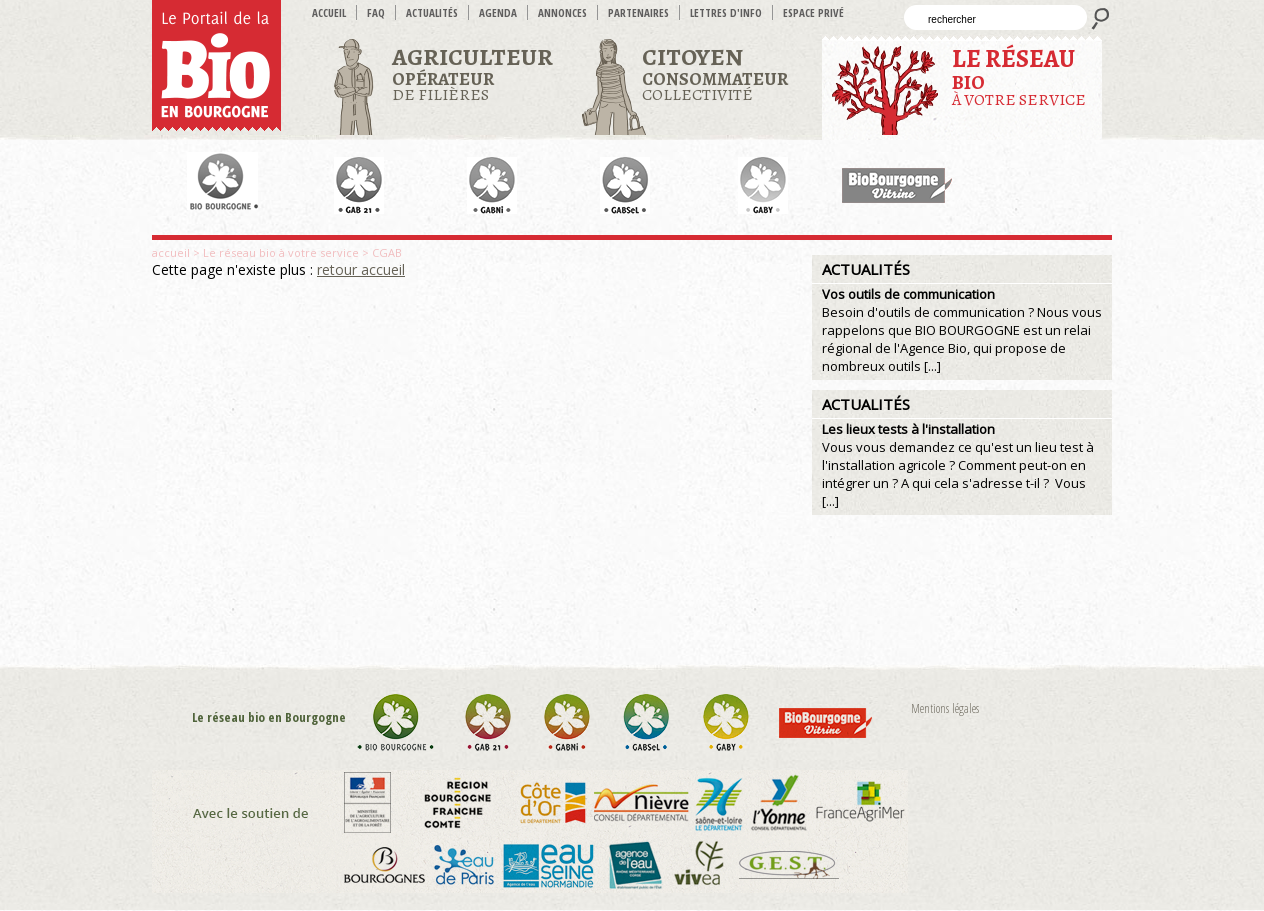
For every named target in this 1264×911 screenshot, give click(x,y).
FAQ (376, 12)
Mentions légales (945, 708)
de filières (472, 73)
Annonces (562, 12)
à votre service (1019, 76)
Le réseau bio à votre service (281, 252)
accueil (329, 12)
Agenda (498, 12)
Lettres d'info (726, 12)
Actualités (432, 12)
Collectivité (715, 73)
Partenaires (638, 12)
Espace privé (813, 12)
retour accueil (361, 269)
